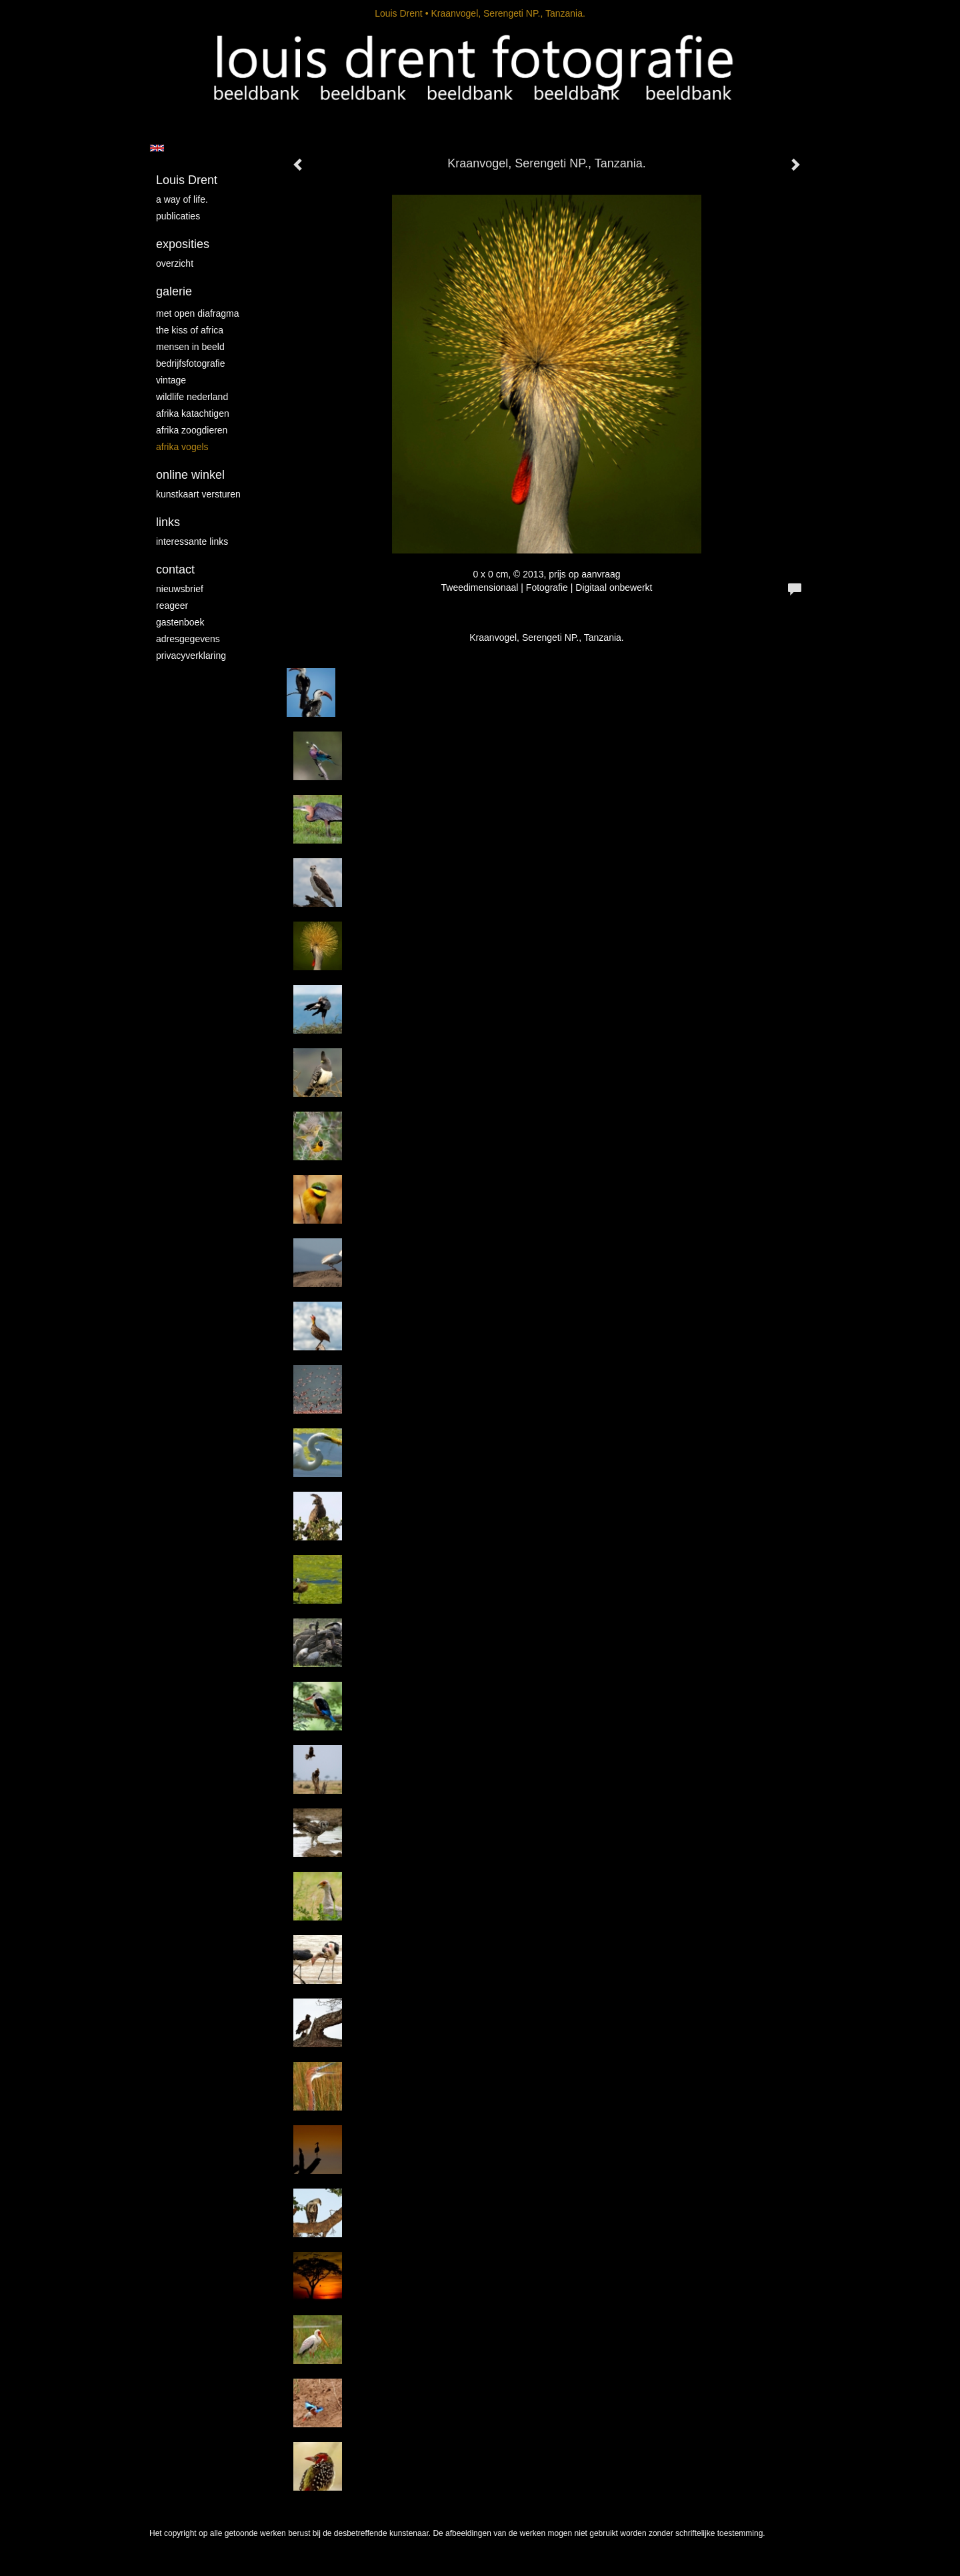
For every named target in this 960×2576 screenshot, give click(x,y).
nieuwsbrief (179, 588)
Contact (175, 569)
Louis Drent (399, 13)
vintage (171, 380)
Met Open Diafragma (197, 313)
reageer (172, 605)
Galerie (174, 291)
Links (168, 522)
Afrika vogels (182, 446)
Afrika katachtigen (192, 413)
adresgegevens (188, 638)
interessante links (192, 541)
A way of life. (182, 199)
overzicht (174, 263)
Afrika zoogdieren (191, 430)
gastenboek (180, 622)
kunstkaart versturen (198, 494)
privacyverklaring (191, 655)
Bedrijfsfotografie (190, 363)
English (157, 148)
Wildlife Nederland (192, 396)
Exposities (182, 244)
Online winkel (190, 474)
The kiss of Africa (189, 330)
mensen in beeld (190, 346)
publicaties (178, 216)
